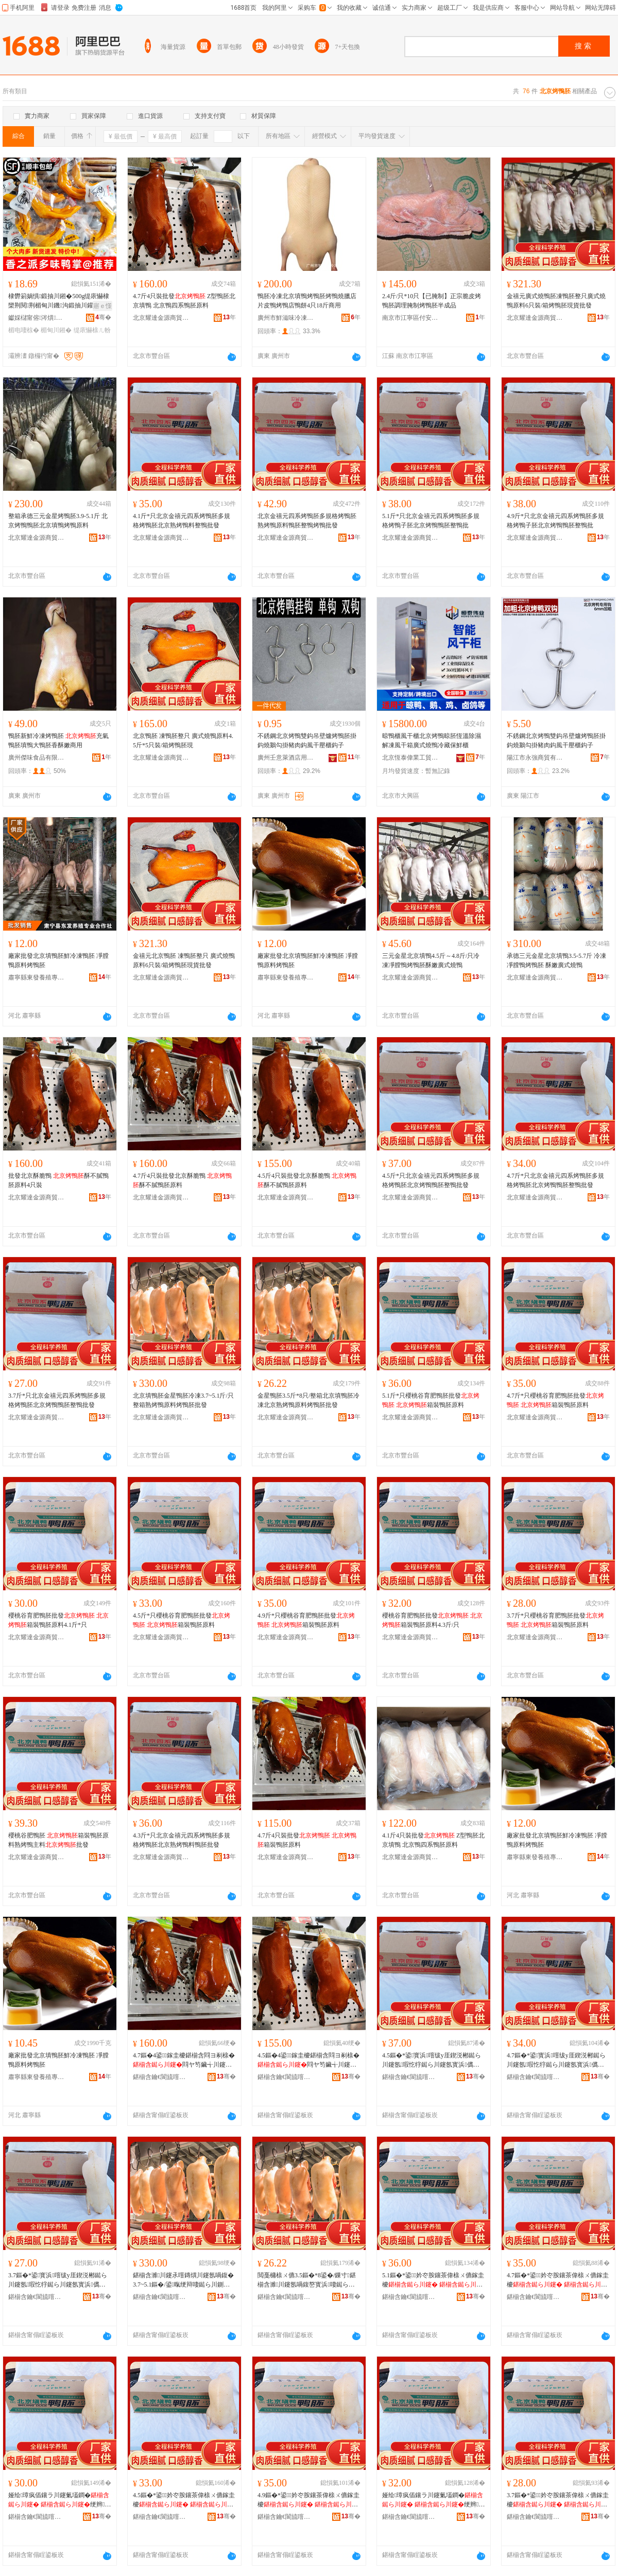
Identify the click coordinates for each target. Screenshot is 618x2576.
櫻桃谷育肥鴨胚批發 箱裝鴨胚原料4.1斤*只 (58, 1620)
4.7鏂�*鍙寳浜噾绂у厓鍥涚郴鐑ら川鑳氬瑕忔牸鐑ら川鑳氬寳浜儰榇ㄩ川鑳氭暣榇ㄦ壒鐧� (556, 2060)
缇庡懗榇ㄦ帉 (92, 330)
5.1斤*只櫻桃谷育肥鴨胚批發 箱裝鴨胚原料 (430, 1400)
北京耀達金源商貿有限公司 (161, 317)
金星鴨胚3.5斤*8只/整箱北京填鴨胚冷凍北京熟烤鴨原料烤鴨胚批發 (308, 1400)
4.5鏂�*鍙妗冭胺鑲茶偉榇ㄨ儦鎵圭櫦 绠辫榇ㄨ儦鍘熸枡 (184, 2500)
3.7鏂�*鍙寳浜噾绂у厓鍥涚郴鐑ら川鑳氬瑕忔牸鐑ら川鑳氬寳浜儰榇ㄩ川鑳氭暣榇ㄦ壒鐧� (57, 2280)
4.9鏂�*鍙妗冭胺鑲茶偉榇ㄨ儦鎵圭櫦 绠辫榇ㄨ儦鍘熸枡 (308, 2500)
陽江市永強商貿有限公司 (535, 757)
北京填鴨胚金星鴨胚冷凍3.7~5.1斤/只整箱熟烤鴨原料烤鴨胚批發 (183, 1400)
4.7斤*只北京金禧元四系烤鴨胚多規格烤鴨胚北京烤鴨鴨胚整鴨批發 (555, 1180)
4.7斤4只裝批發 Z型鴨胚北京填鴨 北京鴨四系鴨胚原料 (184, 301)
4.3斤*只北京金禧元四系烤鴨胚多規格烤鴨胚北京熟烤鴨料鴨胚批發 (181, 1840)
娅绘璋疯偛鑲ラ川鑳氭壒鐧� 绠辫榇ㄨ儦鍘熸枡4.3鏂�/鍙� (433, 2500)
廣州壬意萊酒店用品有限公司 (286, 757)
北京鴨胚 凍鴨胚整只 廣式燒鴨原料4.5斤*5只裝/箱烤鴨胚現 (183, 740)
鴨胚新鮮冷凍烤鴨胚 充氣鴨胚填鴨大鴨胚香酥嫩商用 (58, 740)
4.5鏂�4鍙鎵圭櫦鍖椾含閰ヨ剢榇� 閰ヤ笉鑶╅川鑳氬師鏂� (308, 2060)
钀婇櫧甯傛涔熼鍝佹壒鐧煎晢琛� (36, 317)
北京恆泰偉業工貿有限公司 (410, 757)
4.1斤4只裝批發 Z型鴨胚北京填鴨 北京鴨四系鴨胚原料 (433, 1840)
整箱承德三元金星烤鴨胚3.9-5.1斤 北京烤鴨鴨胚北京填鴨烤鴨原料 (58, 520)
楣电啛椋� (23, 330)
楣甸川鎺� (56, 330)
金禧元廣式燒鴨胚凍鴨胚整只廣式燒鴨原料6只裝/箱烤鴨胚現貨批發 (556, 301)
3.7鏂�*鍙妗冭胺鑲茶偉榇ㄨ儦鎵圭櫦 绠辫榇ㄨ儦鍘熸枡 (558, 2500)
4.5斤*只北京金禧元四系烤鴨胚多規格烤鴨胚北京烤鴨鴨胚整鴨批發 (430, 1180)
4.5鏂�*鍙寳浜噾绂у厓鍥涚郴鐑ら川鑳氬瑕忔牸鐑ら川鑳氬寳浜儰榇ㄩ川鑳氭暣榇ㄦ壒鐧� (431, 2060)
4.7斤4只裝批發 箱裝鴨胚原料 (307, 1840)
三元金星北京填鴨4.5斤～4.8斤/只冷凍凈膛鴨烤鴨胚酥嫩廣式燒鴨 (430, 960)
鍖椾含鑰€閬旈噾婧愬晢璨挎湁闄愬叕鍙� (161, 2077)
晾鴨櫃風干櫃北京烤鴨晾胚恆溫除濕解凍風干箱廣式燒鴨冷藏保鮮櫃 (431, 740)
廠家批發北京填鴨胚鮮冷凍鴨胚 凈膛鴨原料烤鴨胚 (58, 960)
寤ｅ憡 (102, 306)
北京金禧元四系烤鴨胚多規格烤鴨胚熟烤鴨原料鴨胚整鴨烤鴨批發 (307, 520)
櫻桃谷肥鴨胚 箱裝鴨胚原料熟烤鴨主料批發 (58, 1840)
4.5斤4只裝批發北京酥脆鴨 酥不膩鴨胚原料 (307, 1180)
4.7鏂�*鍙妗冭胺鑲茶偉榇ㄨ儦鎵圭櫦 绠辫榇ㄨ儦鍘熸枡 (558, 2280)
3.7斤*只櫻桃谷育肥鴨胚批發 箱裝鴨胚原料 (555, 1620)
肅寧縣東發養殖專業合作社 (36, 977)
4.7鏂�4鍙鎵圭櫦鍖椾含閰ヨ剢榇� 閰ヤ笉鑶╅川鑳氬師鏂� (184, 2060)
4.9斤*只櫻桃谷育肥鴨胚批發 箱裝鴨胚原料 (306, 1620)
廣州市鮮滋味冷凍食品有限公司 (286, 317)
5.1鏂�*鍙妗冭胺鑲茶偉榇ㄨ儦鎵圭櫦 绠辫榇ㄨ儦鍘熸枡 (433, 2280)
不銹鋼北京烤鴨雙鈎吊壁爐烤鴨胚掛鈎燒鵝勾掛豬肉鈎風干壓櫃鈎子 (307, 740)
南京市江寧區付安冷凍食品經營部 (410, 317)
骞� (103, 317)
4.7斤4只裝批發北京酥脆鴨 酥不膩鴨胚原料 (182, 1180)
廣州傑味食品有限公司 (36, 757)
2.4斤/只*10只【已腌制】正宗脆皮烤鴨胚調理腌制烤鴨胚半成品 (431, 301)
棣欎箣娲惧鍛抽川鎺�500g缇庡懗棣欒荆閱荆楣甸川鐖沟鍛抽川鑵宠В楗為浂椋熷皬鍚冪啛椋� (59, 301)
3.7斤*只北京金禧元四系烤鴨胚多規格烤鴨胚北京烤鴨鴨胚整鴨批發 (57, 1400)
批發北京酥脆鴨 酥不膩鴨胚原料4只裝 (58, 1180)
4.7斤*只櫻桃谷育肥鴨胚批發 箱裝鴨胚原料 (555, 1400)
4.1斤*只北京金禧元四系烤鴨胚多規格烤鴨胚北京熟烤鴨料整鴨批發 (181, 520)
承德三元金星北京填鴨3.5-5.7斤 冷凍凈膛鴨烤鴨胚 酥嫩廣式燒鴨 (556, 960)
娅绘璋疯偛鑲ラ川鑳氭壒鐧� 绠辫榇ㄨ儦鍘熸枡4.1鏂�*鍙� (59, 2500)
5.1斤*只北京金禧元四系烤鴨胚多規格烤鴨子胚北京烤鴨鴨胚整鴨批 (430, 520)
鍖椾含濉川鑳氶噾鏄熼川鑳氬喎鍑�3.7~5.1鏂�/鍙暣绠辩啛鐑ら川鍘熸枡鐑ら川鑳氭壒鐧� (183, 2280)
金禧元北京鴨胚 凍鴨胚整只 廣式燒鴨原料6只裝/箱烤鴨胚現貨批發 (184, 960)
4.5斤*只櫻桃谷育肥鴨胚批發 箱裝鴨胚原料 (181, 1620)
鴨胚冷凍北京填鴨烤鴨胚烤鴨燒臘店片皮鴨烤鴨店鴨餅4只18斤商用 (307, 301)
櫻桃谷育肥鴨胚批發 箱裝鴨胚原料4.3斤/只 (432, 1620)
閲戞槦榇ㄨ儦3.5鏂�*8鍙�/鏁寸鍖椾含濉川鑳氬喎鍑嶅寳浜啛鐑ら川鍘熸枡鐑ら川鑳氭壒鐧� (307, 2280)
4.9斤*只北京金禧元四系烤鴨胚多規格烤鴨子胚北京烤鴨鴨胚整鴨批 (555, 520)
